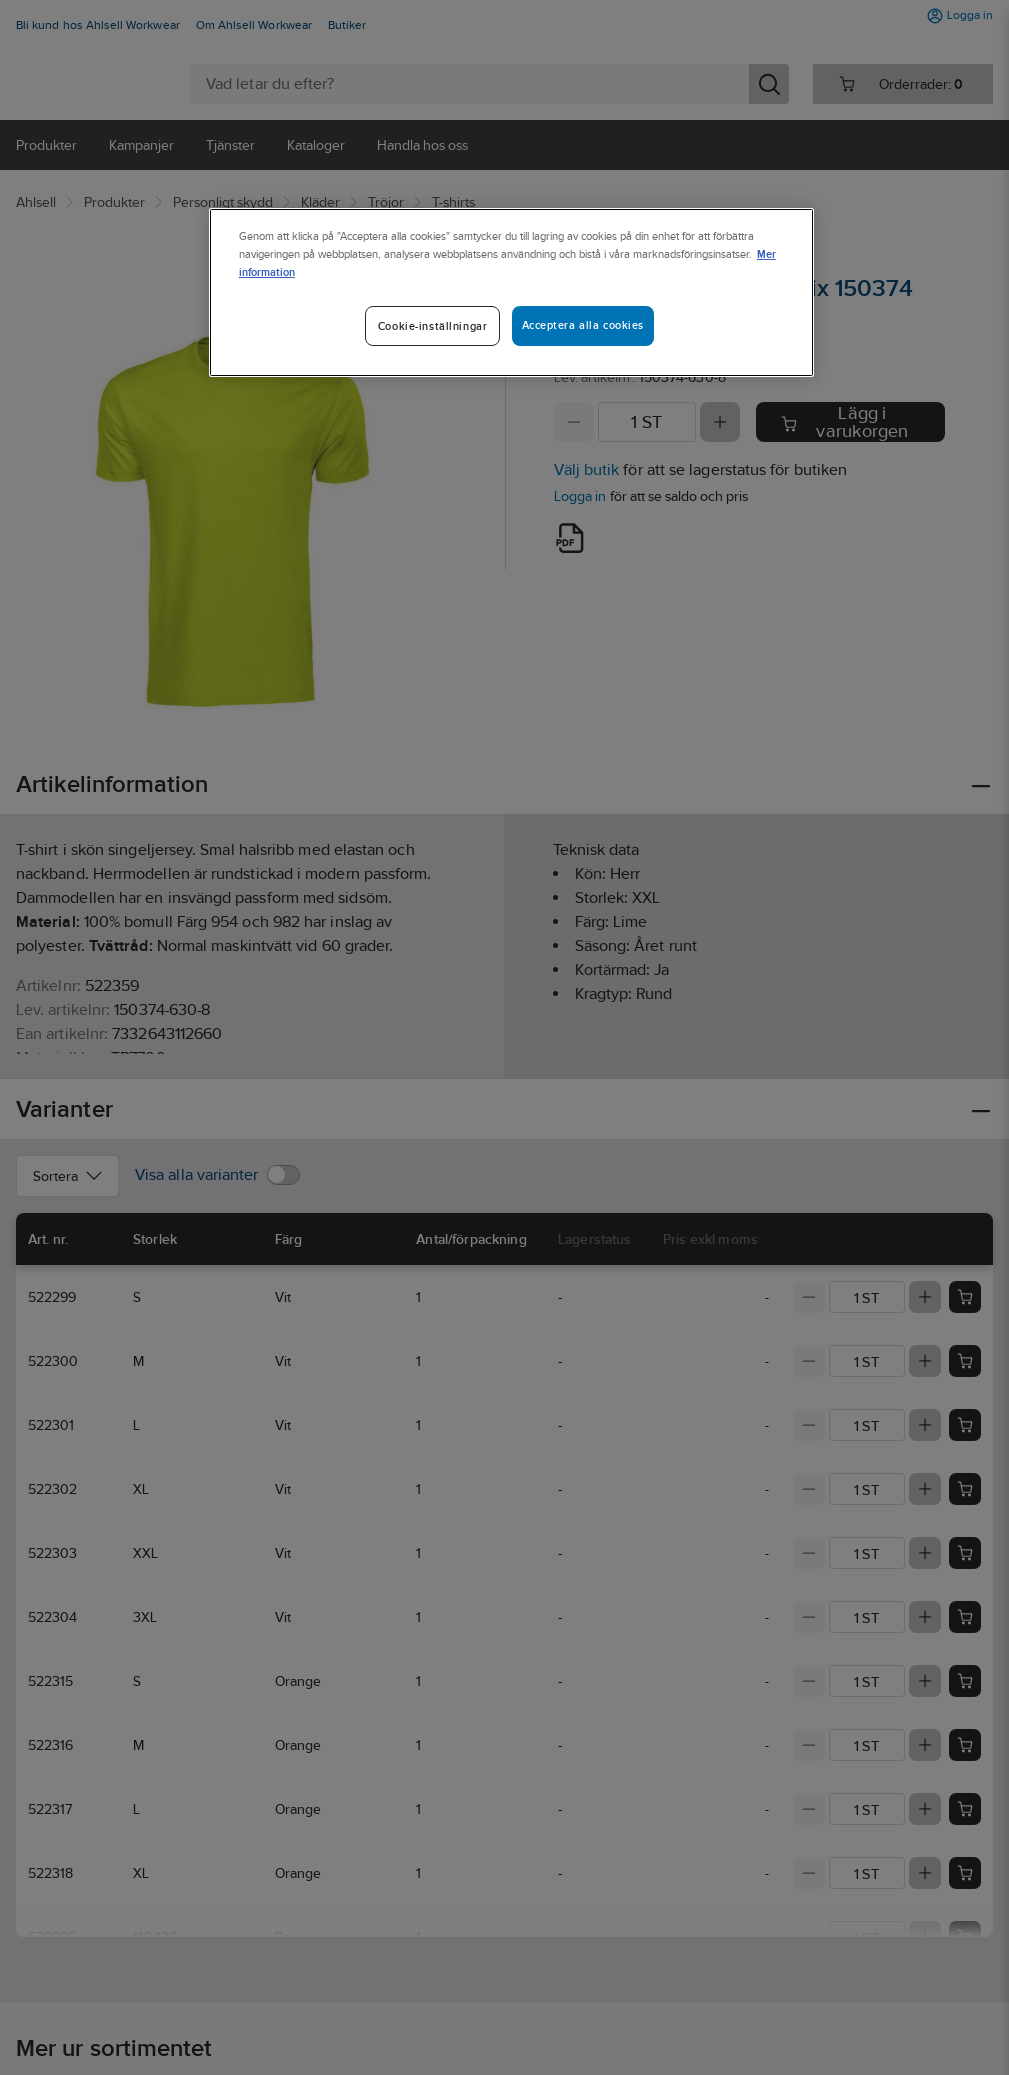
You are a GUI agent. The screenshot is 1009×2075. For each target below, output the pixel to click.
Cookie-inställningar (432, 326)
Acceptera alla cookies (583, 325)
